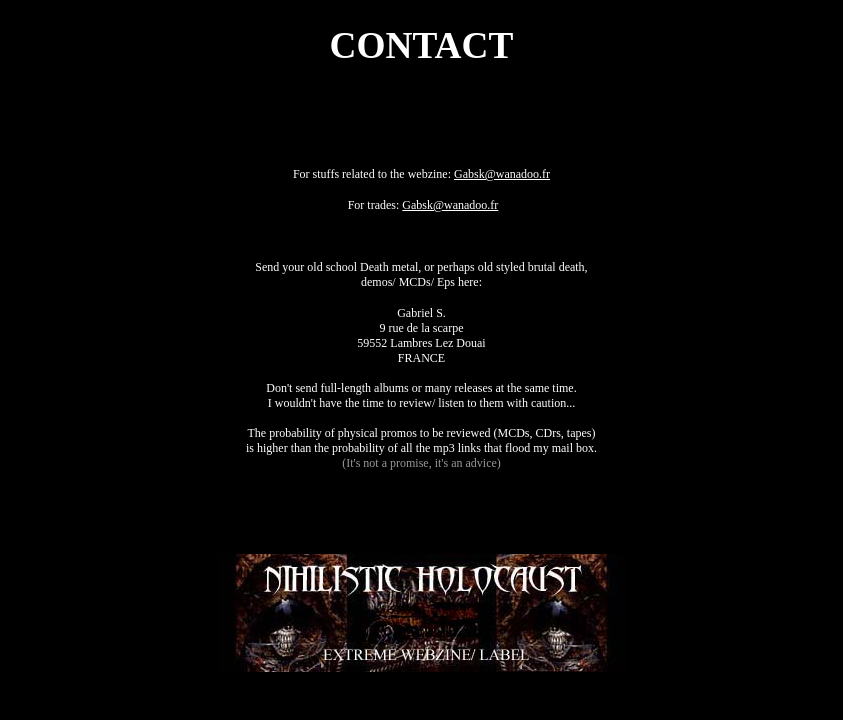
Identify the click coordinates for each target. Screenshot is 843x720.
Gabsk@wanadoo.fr (502, 174)
